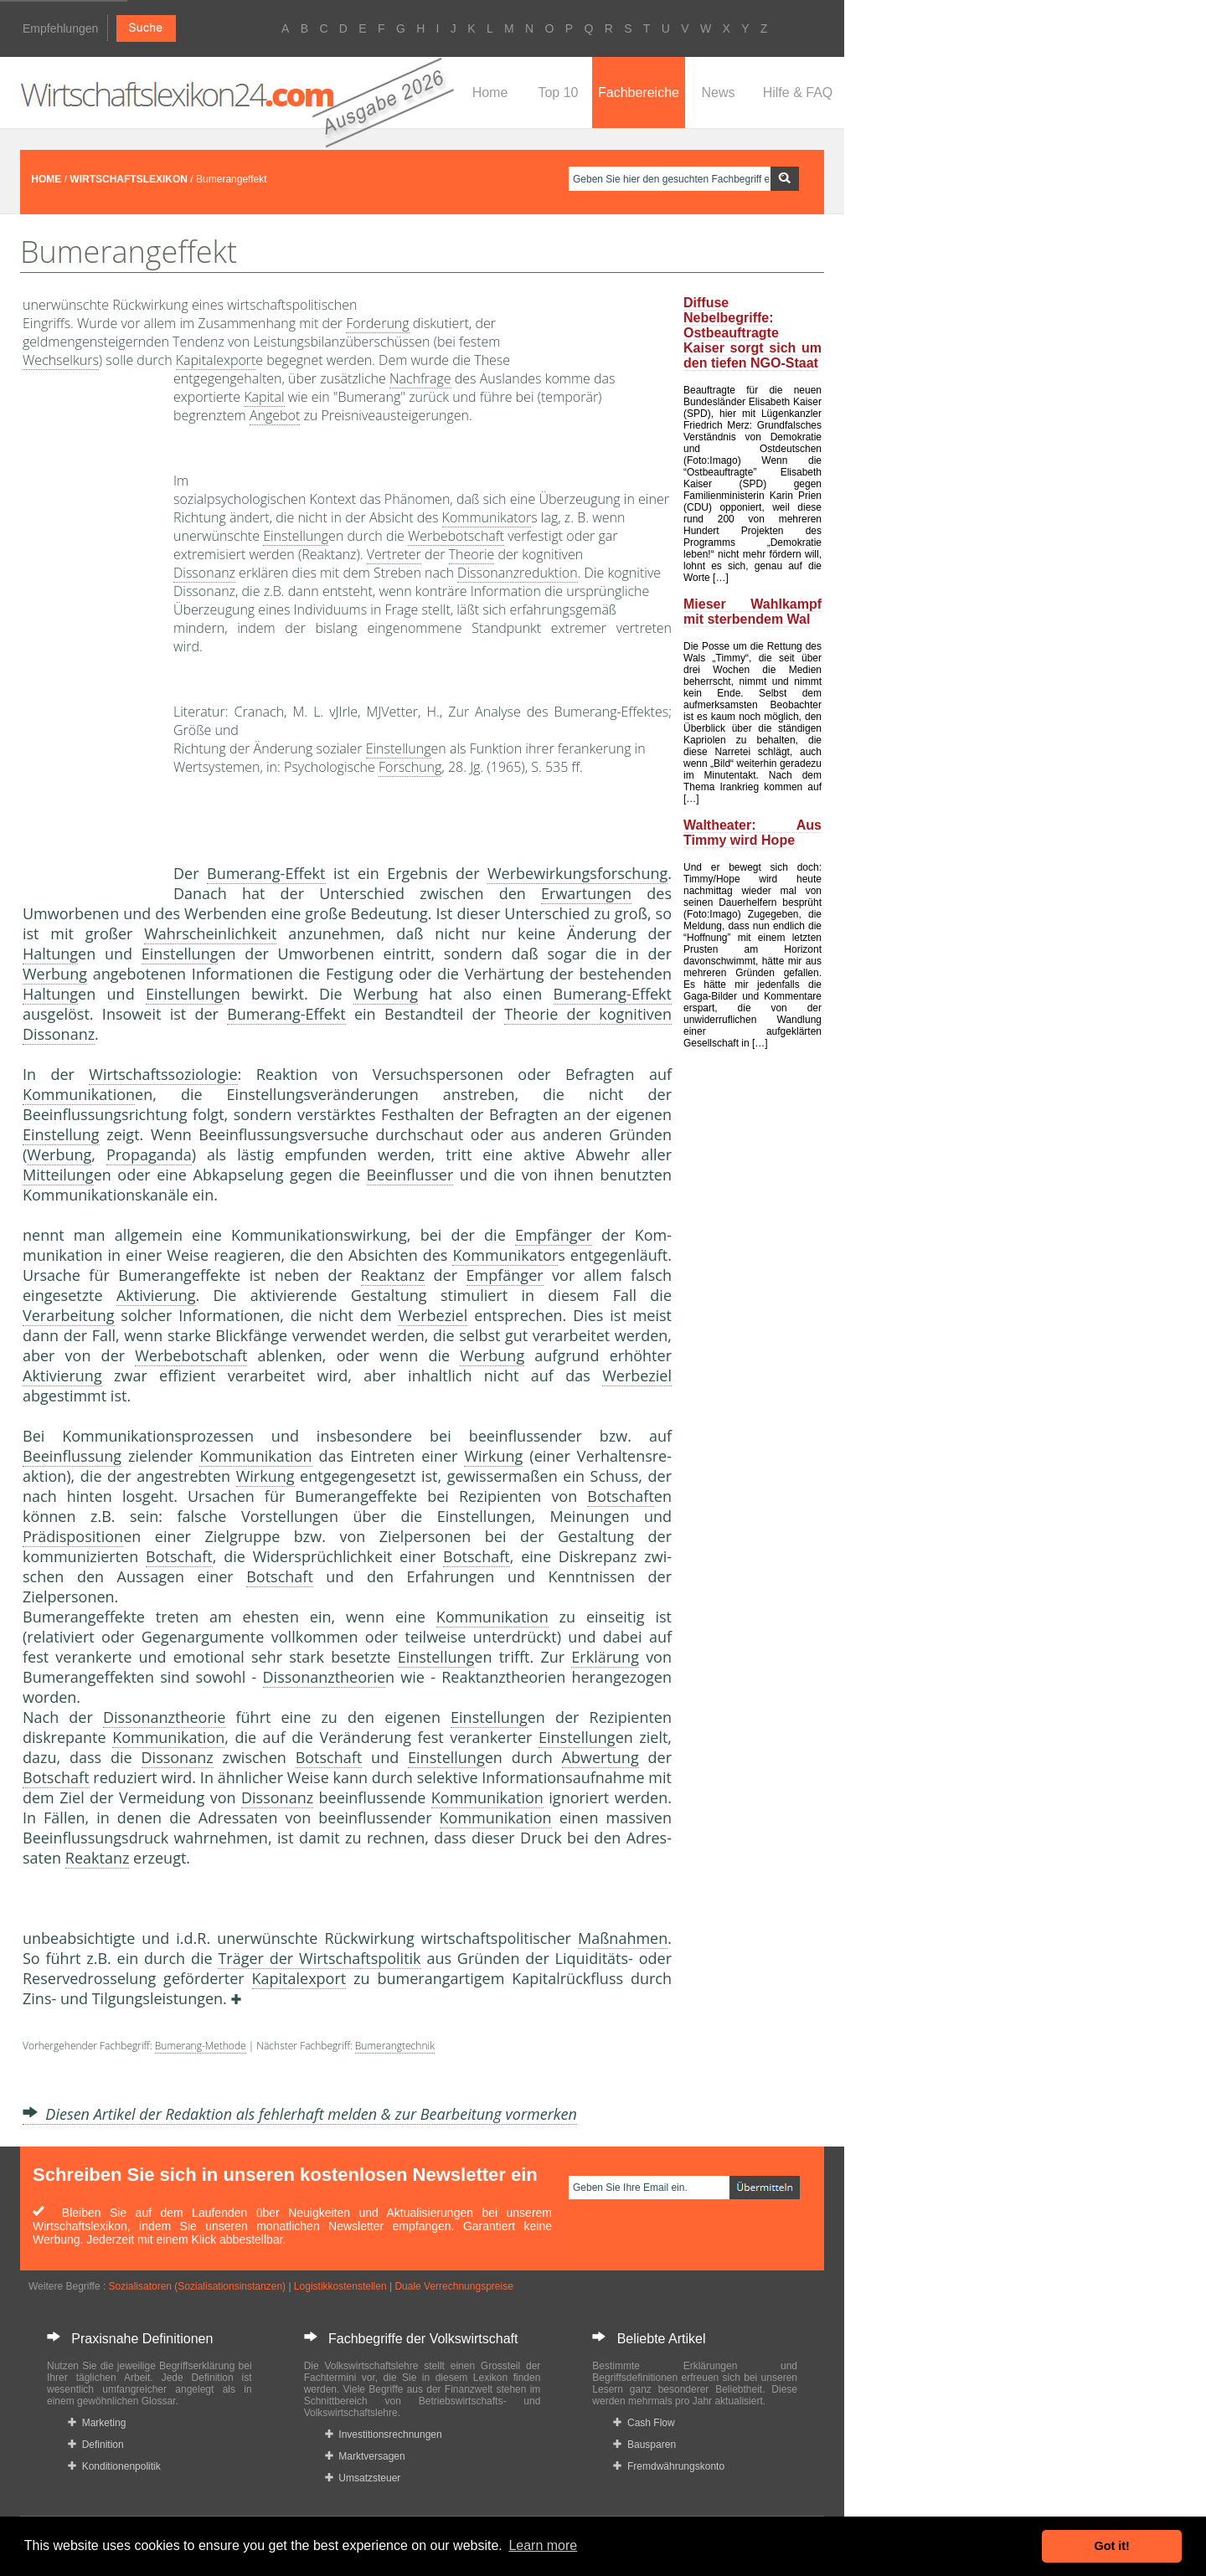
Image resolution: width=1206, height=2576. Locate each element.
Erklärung (605, 1657)
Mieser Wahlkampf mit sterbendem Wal (752, 611)
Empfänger (553, 1235)
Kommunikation (79, 1094)
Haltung (50, 954)
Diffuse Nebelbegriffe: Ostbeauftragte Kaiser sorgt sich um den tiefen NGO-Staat (752, 333)
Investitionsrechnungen (383, 2434)
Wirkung (493, 1456)
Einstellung (295, 536)
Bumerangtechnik (395, 2046)
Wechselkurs (61, 360)
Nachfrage (420, 378)
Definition (96, 2444)
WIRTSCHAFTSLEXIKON (129, 179)
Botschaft (620, 1496)
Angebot (275, 415)
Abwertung (600, 1757)
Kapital (264, 397)
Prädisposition (73, 1536)
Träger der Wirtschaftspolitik (319, 1958)
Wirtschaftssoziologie (163, 1074)
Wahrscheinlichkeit (210, 933)
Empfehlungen (60, 28)
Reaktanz (393, 1275)
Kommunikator (487, 517)
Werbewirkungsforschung (577, 873)
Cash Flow (643, 2423)
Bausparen (644, 2444)
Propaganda (149, 1154)
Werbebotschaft (456, 536)
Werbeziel (432, 1315)
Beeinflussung (72, 1456)
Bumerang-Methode (200, 2046)
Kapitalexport (216, 360)
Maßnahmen (622, 1938)
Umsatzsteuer (363, 2478)
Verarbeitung (69, 1315)
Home (490, 92)
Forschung (410, 767)
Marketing (97, 2423)
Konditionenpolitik (114, 2466)
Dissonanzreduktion (517, 572)
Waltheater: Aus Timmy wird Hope (752, 832)
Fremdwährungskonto (668, 2466)
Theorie (472, 554)
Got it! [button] (1112, 2546)
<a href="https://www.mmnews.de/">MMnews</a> (90, 634)
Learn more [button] (542, 2545)
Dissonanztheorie (324, 1677)
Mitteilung (58, 1175)
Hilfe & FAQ (798, 92)
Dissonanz (204, 572)
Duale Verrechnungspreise (453, 2286)
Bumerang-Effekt (266, 873)
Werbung (55, 974)
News (717, 92)
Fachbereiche (638, 92)
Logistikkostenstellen (340, 2286)
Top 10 (558, 92)
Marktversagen (365, 2456)
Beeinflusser (410, 1175)
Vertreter (394, 554)
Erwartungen (586, 893)
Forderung (377, 323)
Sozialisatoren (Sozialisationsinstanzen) (197, 2286)
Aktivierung (156, 1295)
